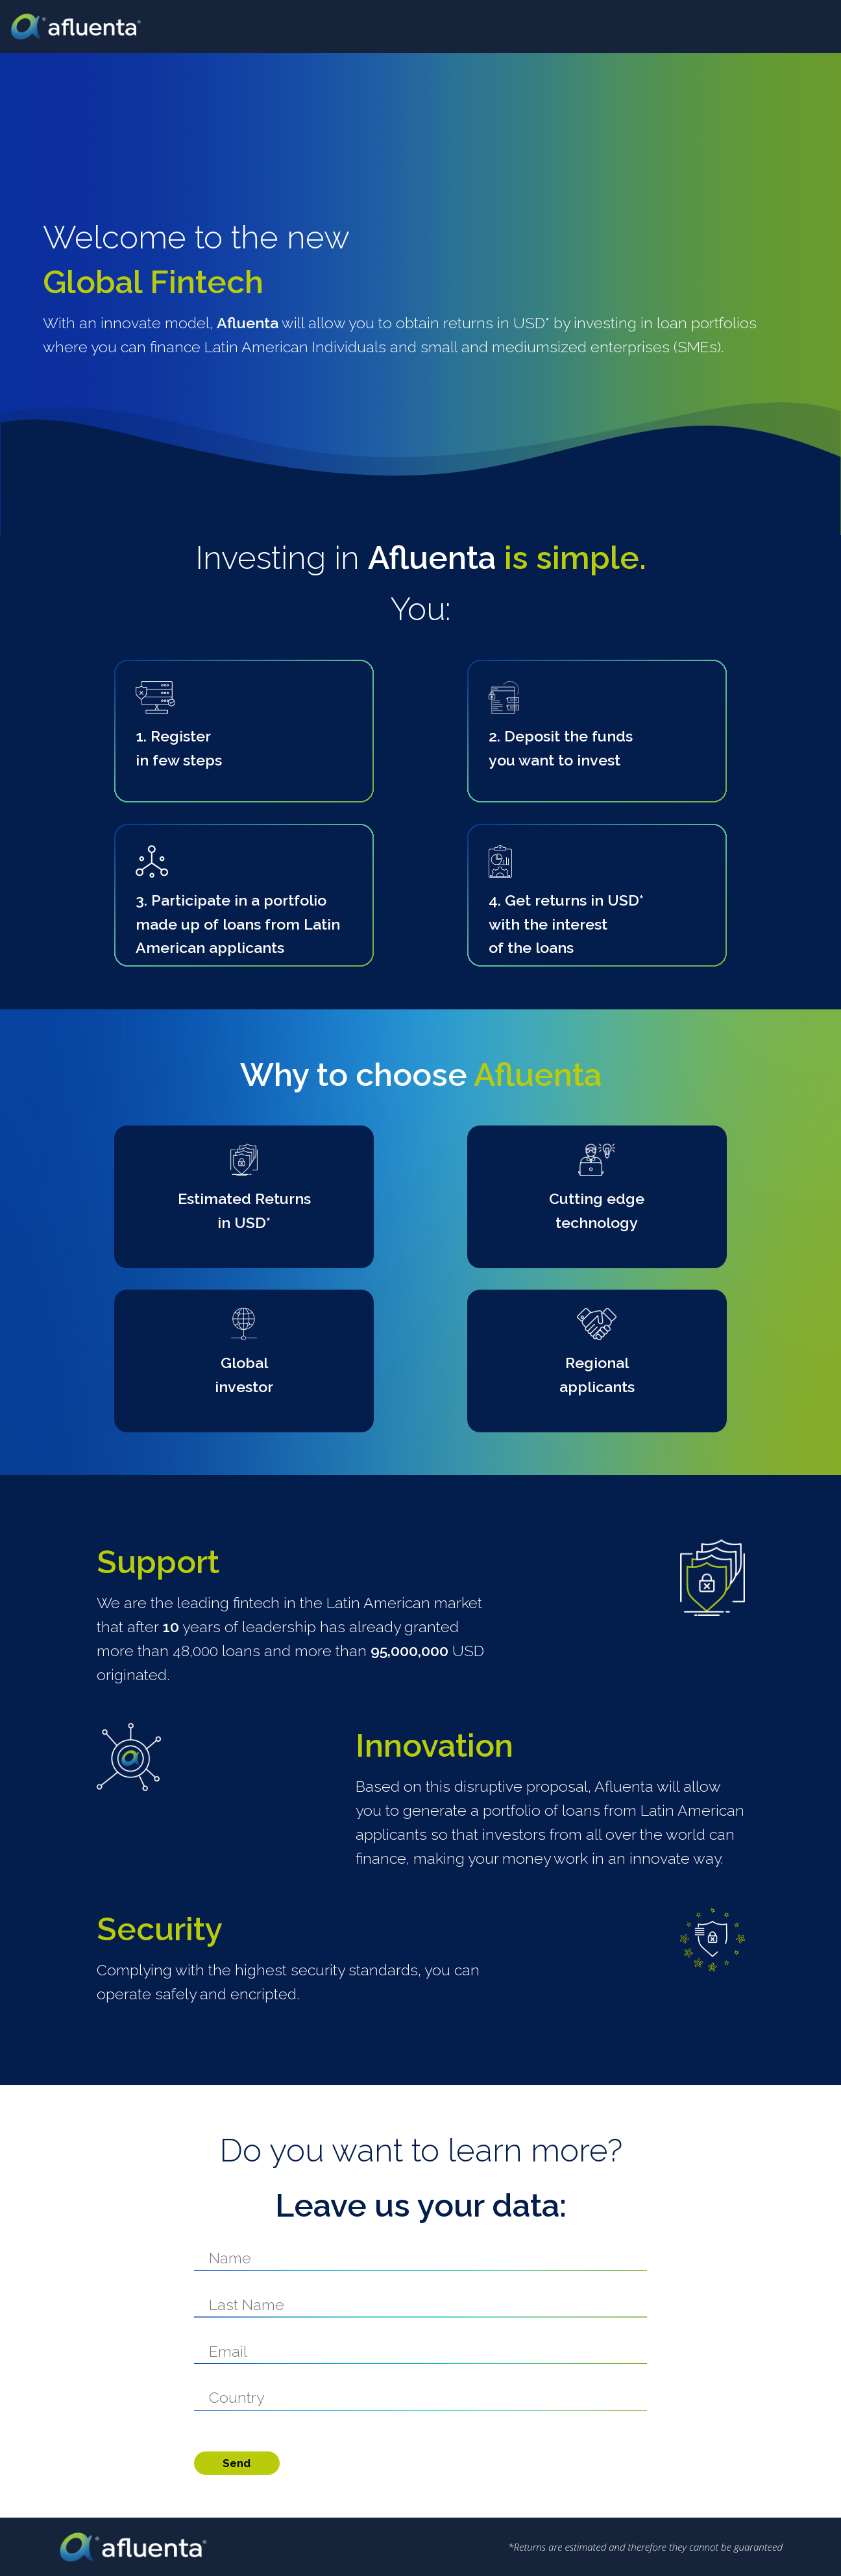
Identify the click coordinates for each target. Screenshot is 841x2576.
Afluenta (85, 26)
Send (236, 2463)
